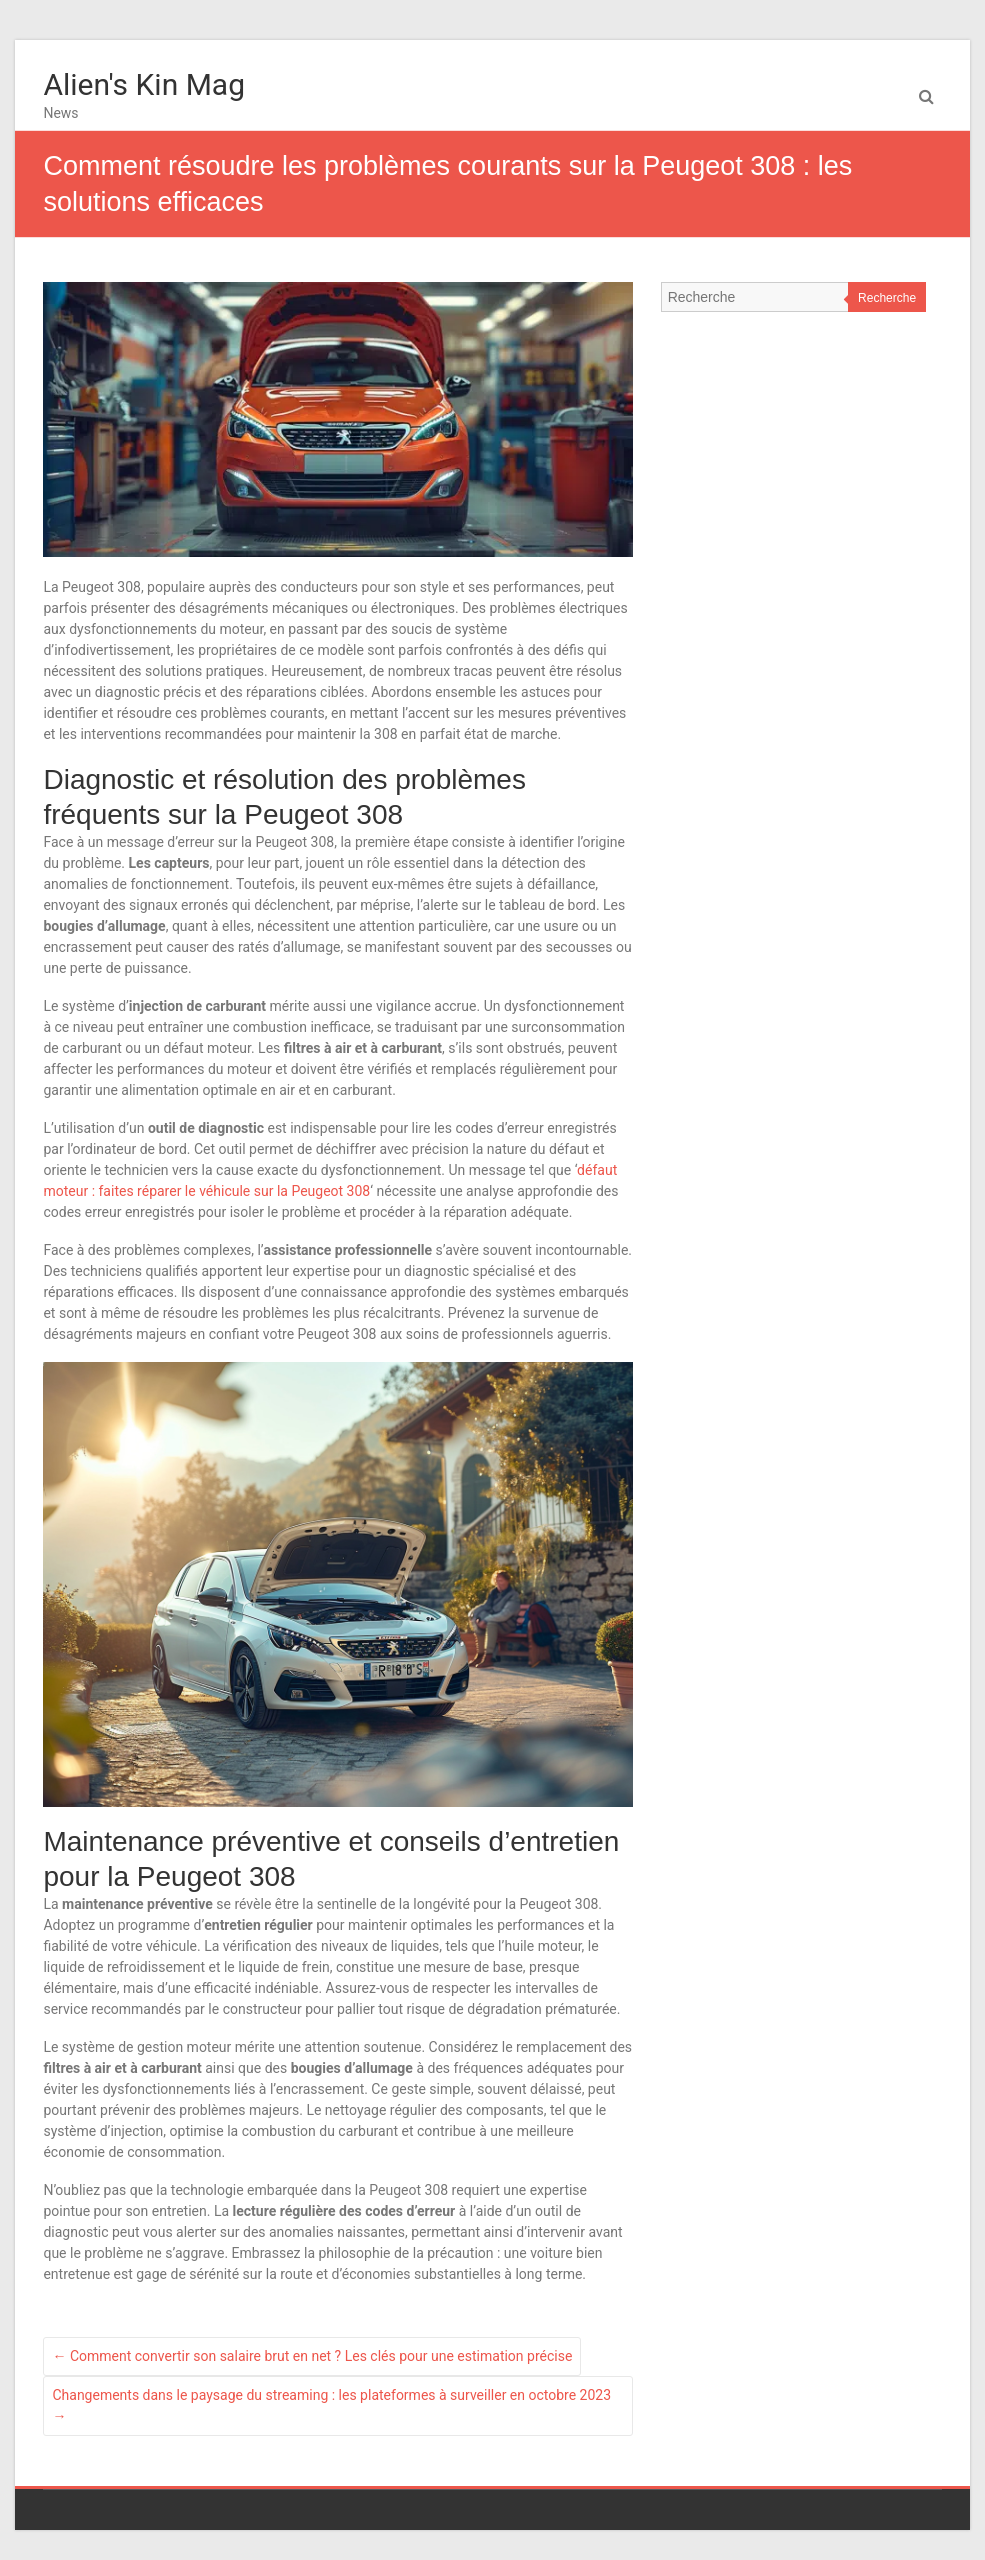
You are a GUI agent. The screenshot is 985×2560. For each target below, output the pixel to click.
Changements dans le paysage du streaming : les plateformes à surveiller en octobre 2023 (331, 2405)
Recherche (887, 298)
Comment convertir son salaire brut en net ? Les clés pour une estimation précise (312, 2356)
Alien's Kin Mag (144, 84)
